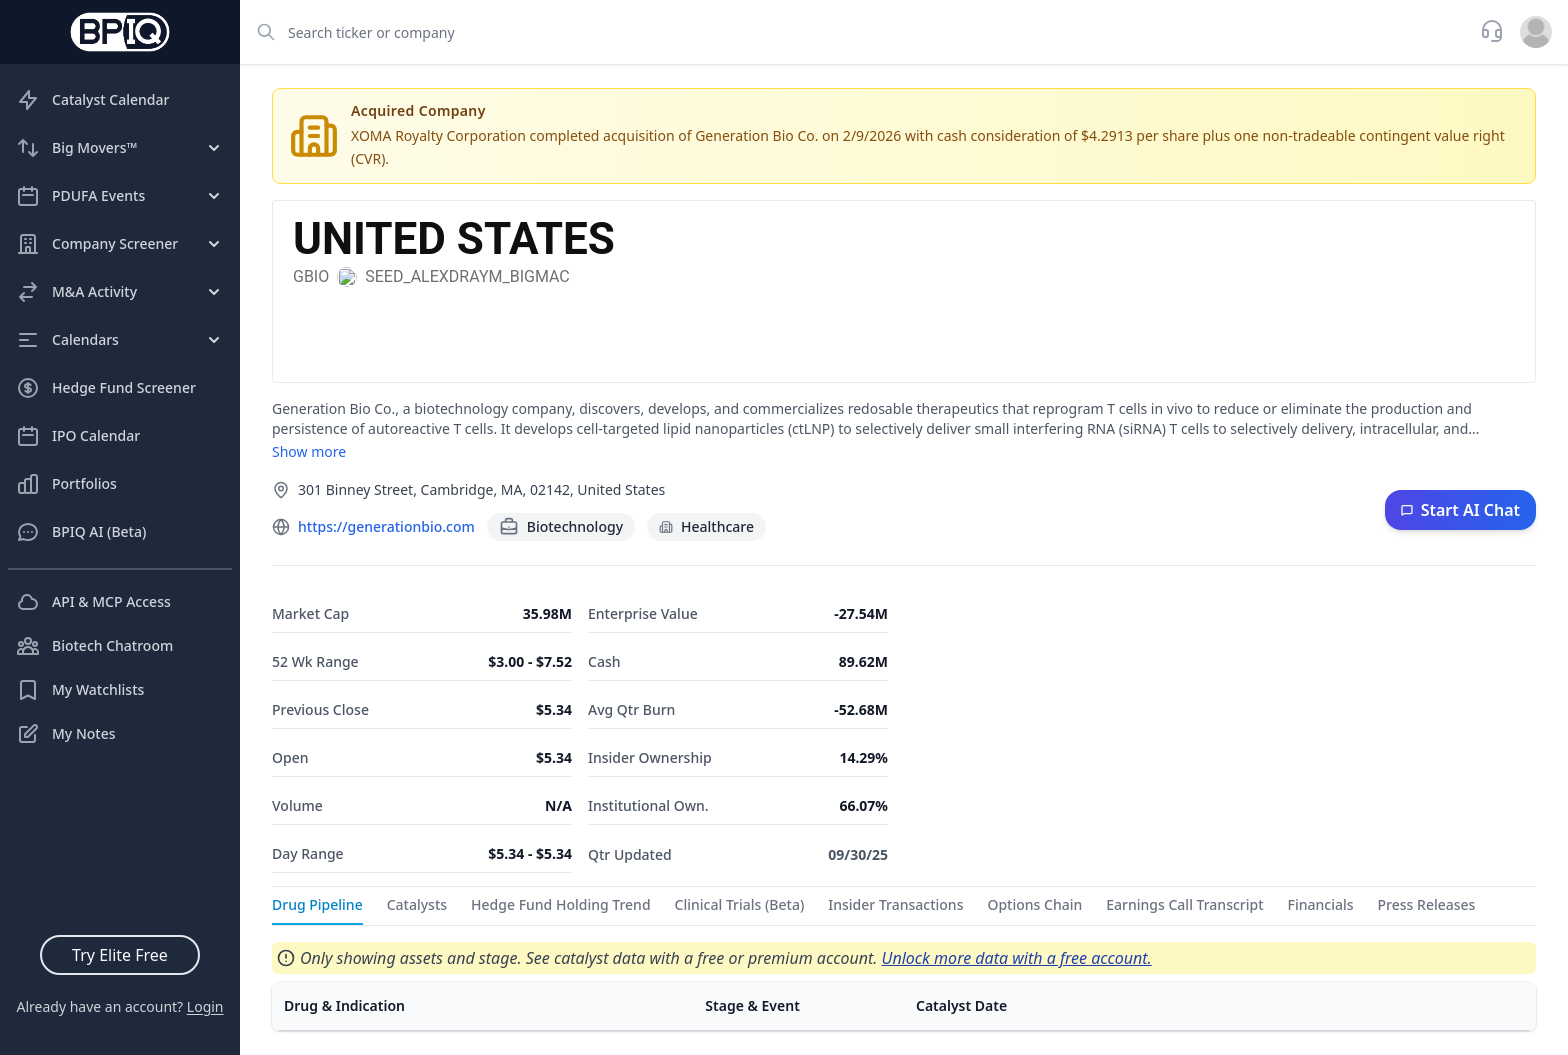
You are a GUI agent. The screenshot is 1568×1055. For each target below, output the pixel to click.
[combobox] (854, 32)
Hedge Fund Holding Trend (560, 904)
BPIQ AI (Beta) (81, 532)
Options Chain (1034, 904)
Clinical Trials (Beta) (740, 904)
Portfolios (66, 484)
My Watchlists (80, 690)
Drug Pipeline (317, 904)
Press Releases (1427, 904)
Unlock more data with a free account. (1017, 958)
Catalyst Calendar (92, 100)
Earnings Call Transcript (1184, 904)
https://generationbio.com (386, 526)
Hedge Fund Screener (106, 388)
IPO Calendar (78, 436)
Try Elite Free (120, 955)
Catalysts (417, 904)
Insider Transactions (895, 904)
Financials (1321, 904)
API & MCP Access (93, 602)
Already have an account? (119, 1006)
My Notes (66, 734)
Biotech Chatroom (94, 646)
